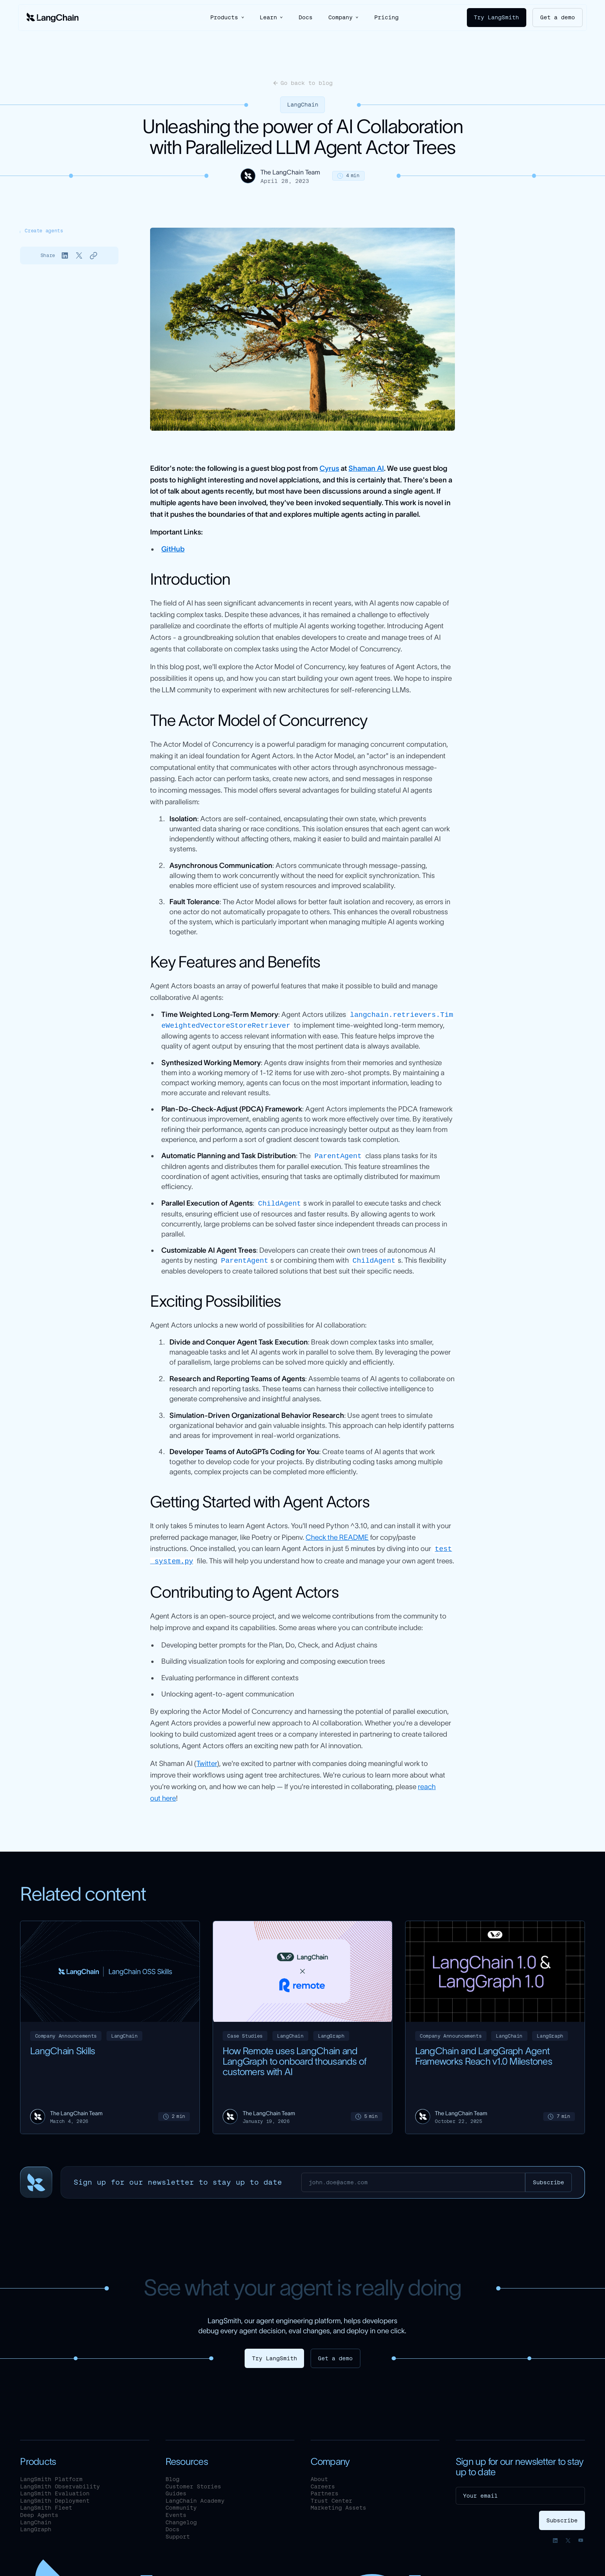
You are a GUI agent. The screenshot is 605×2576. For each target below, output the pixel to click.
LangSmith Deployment (55, 2498)
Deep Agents (39, 2512)
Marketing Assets (338, 2505)
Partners (324, 2490)
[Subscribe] (548, 2179)
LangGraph (35, 2526)
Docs (306, 17)
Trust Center (331, 2498)
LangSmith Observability (60, 2483)
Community (181, 2505)
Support (178, 2534)
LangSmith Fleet (46, 2505)
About (319, 2476)
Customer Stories (193, 2483)
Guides (176, 2490)
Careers (323, 2483)
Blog (172, 2476)
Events (176, 2512)
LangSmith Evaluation (55, 2490)
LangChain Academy (195, 2498)
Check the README (337, 1535)
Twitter (206, 1761)
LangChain (302, 104)
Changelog (181, 2519)
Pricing (386, 17)
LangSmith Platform (51, 2476)
